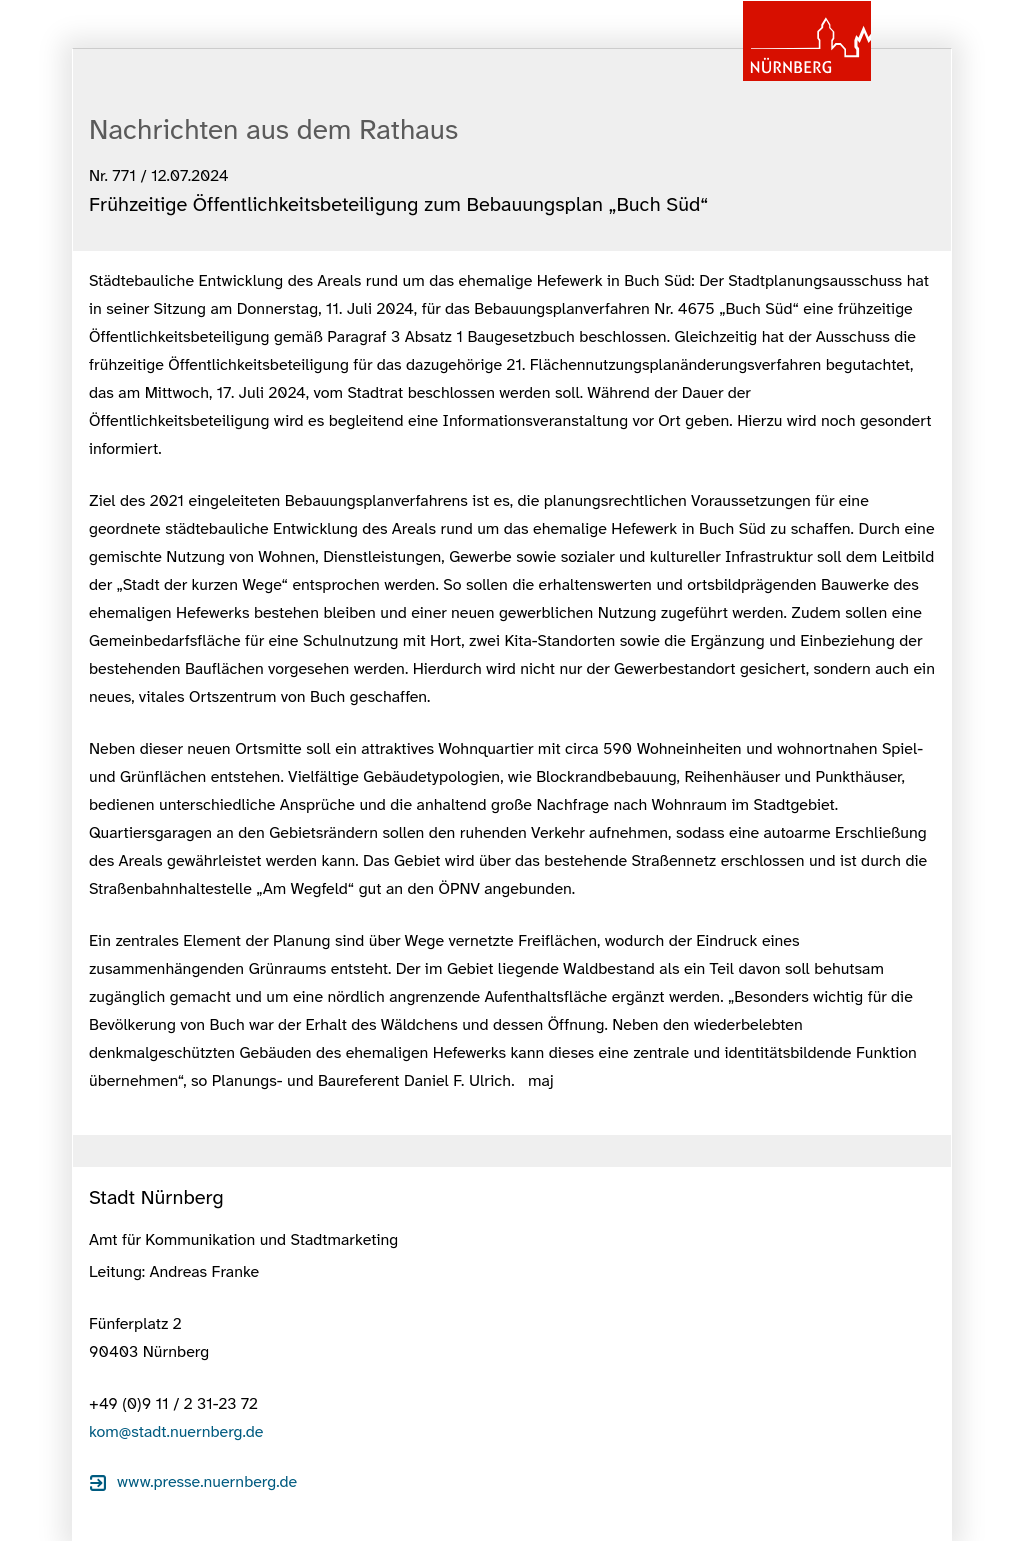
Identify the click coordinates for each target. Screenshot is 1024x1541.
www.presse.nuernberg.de (207, 1481)
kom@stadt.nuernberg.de (176, 1431)
